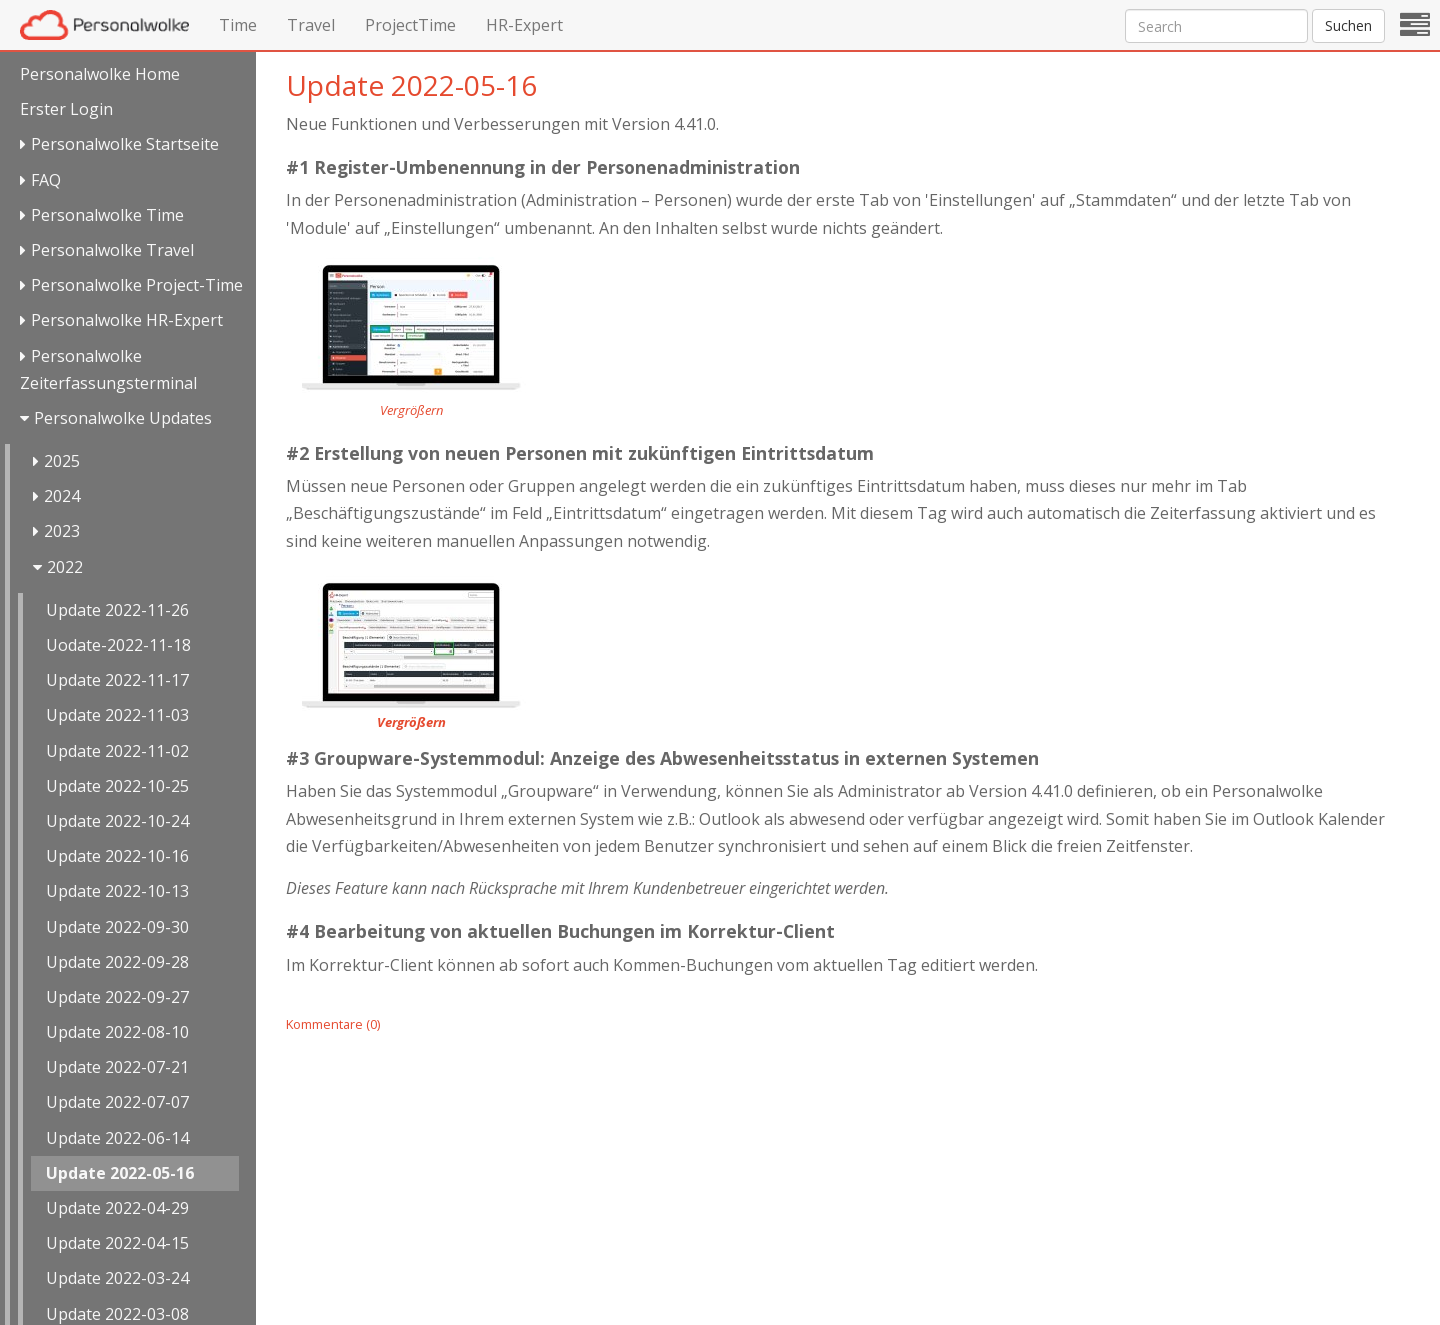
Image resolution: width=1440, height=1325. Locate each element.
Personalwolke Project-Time (137, 285)
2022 (65, 567)
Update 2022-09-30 (117, 927)
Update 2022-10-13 (117, 891)
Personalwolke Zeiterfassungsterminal (108, 369)
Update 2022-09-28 (117, 962)
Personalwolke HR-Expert (127, 320)
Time (238, 25)
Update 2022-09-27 (117, 997)
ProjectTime (410, 25)
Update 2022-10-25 (117, 786)
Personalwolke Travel (112, 250)
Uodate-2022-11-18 (118, 645)
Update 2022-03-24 (117, 1278)
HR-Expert (524, 25)
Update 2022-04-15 (117, 1243)
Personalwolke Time (107, 215)
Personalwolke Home (100, 74)
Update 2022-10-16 (117, 856)
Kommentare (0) (333, 1024)
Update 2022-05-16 (120, 1173)
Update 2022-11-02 (117, 751)
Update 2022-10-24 (117, 821)
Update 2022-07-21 (117, 1067)
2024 (62, 496)
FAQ (46, 180)
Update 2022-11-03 (117, 715)
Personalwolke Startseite (125, 144)
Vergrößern (411, 410)
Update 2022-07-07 (117, 1102)
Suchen (1348, 25)
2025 (62, 461)
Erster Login (66, 109)
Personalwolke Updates (123, 418)
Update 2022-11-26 (117, 610)
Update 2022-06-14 (117, 1138)
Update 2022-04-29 (117, 1208)
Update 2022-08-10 (117, 1032)
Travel (311, 25)
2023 (62, 531)
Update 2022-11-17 (117, 680)
